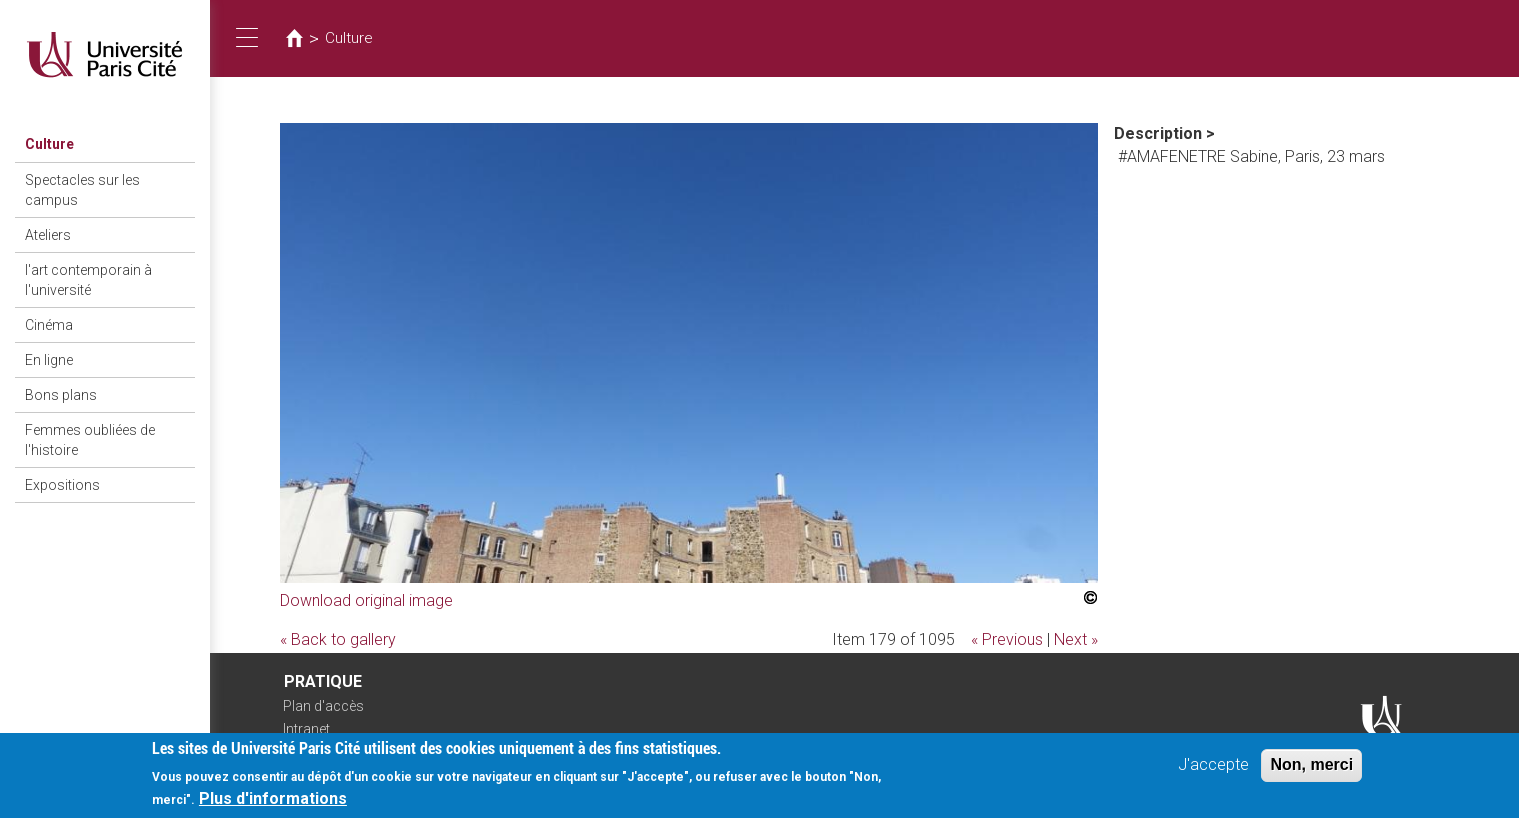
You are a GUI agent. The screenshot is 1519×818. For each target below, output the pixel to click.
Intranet (306, 729)
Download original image (366, 600)
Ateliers (48, 235)
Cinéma (49, 325)
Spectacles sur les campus (82, 190)
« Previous (1007, 639)
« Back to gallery (338, 639)
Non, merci (1311, 769)
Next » (1076, 639)
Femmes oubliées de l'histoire (90, 440)
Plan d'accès (323, 706)
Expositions (62, 485)
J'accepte (1213, 769)
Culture (49, 144)
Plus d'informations (273, 803)
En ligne (49, 360)
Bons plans (61, 395)
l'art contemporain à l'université (88, 280)
